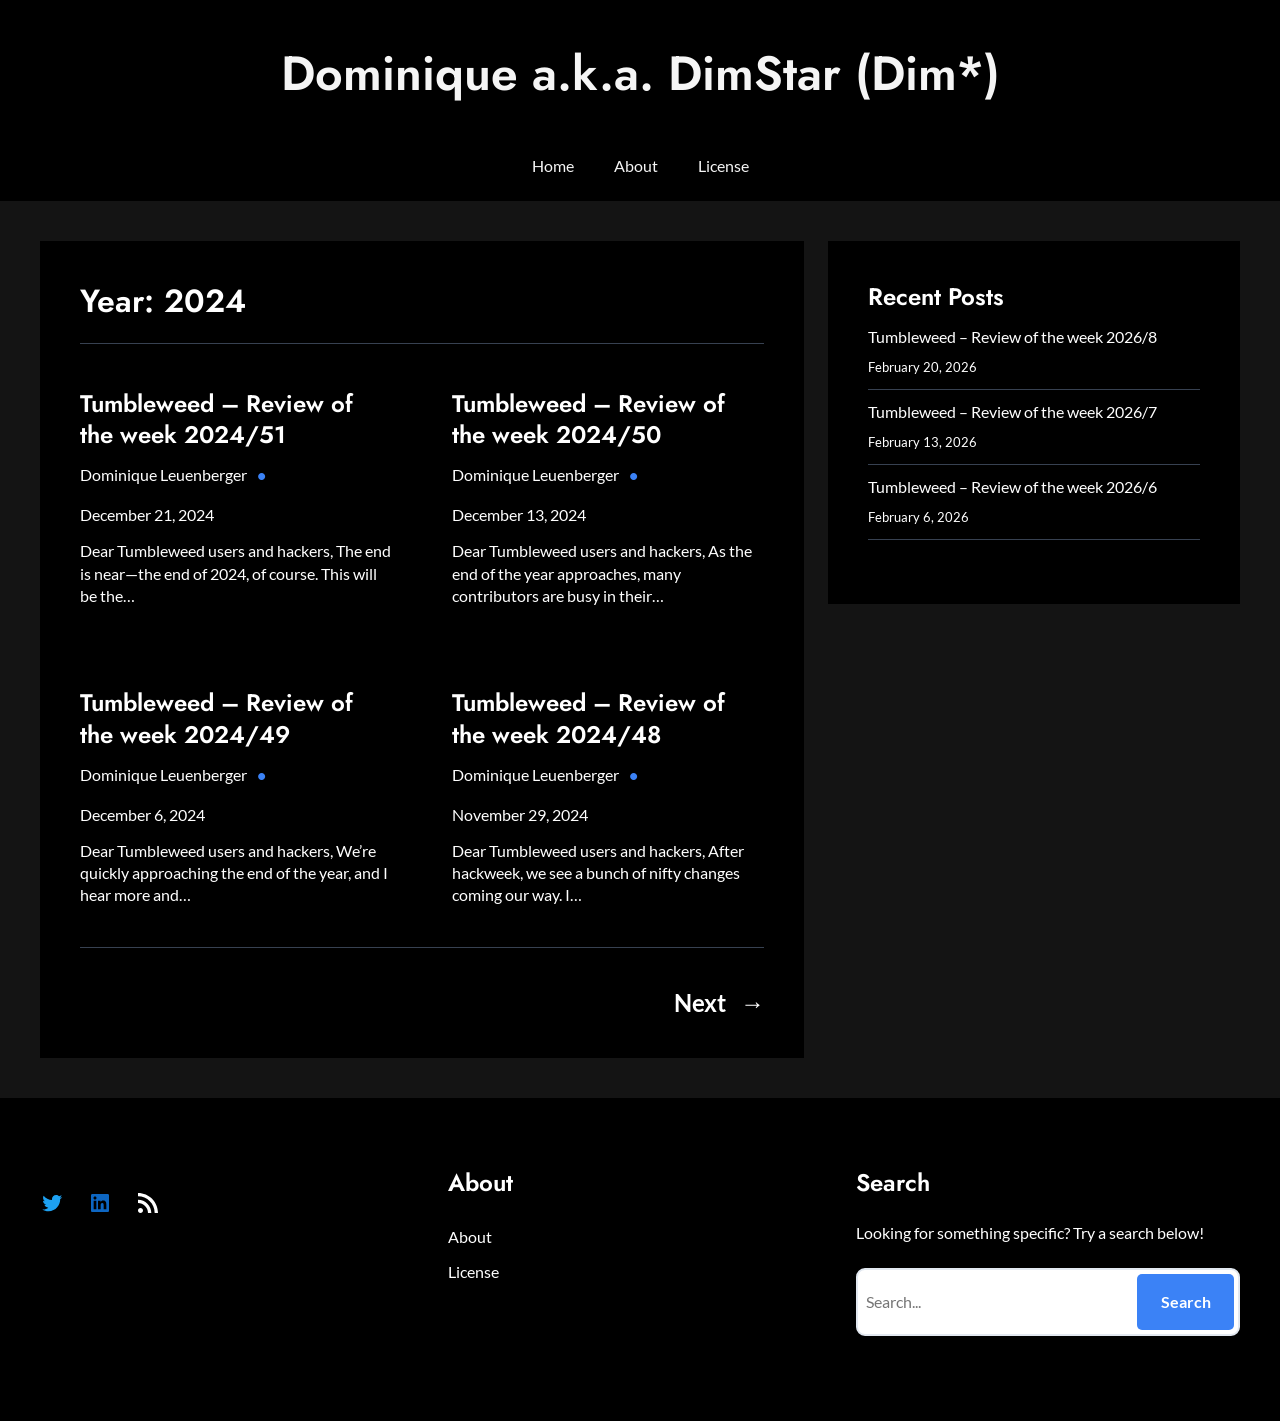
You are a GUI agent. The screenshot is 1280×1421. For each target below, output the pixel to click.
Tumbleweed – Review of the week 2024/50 (588, 419)
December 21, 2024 (147, 514)
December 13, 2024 (519, 514)
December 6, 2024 (142, 814)
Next (719, 1003)
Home (553, 165)
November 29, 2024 (520, 814)
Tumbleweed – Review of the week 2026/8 (1012, 336)
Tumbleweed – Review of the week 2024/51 (216, 419)
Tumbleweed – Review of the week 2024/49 (216, 718)
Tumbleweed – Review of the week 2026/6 (1012, 486)
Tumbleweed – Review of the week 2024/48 (588, 718)
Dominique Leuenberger (163, 474)
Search (1186, 1301)
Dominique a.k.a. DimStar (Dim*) (640, 73)
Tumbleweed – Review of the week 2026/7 (1012, 411)
